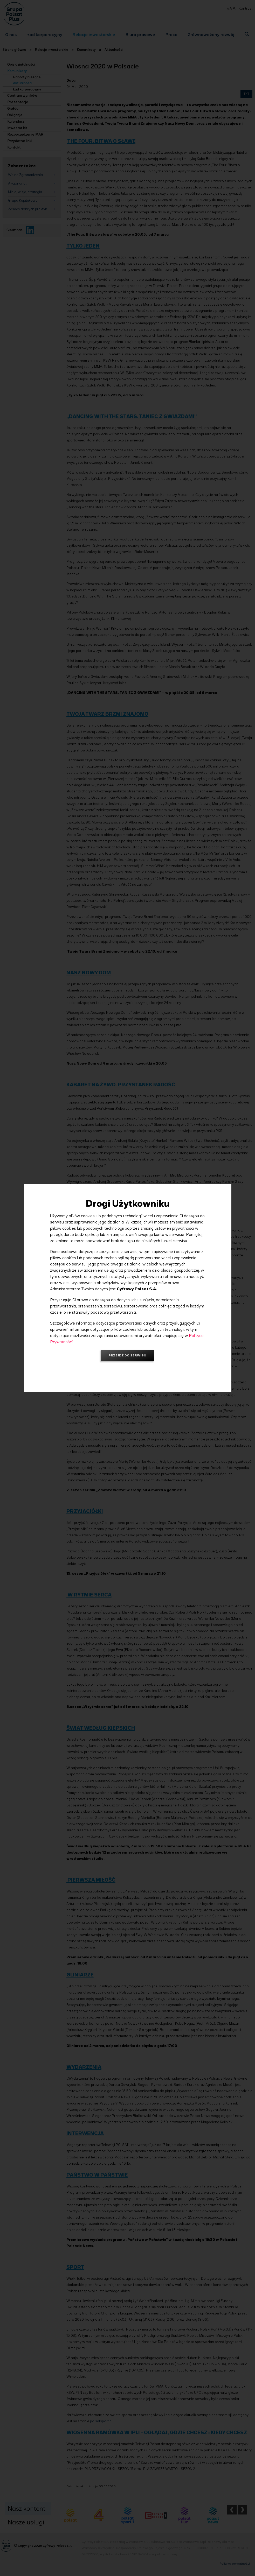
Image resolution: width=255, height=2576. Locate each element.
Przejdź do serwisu (127, 1355)
